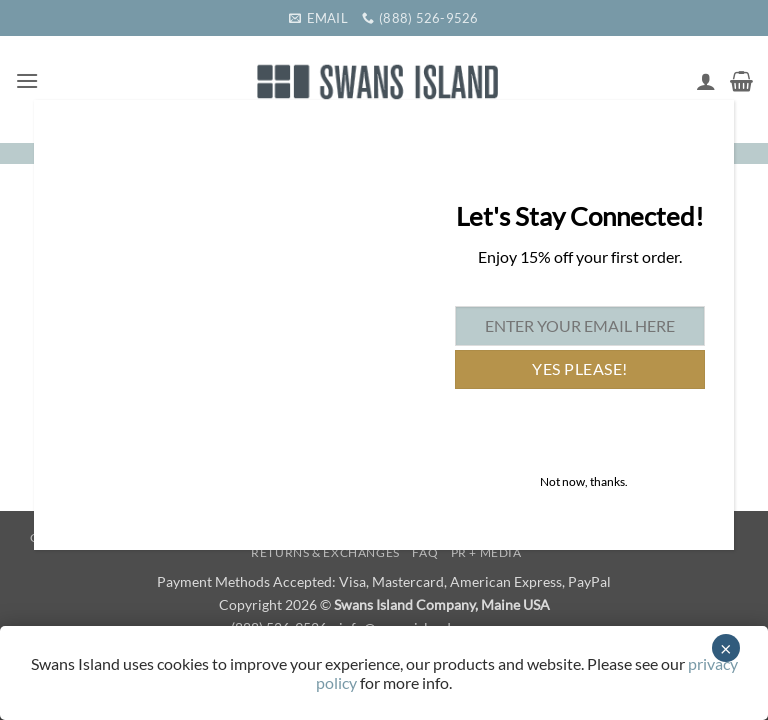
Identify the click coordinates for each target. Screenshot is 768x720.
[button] (27, 80)
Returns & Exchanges (325, 552)
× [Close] (726, 648)
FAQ (425, 552)
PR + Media (486, 552)
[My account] (706, 81)
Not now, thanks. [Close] (584, 481)
